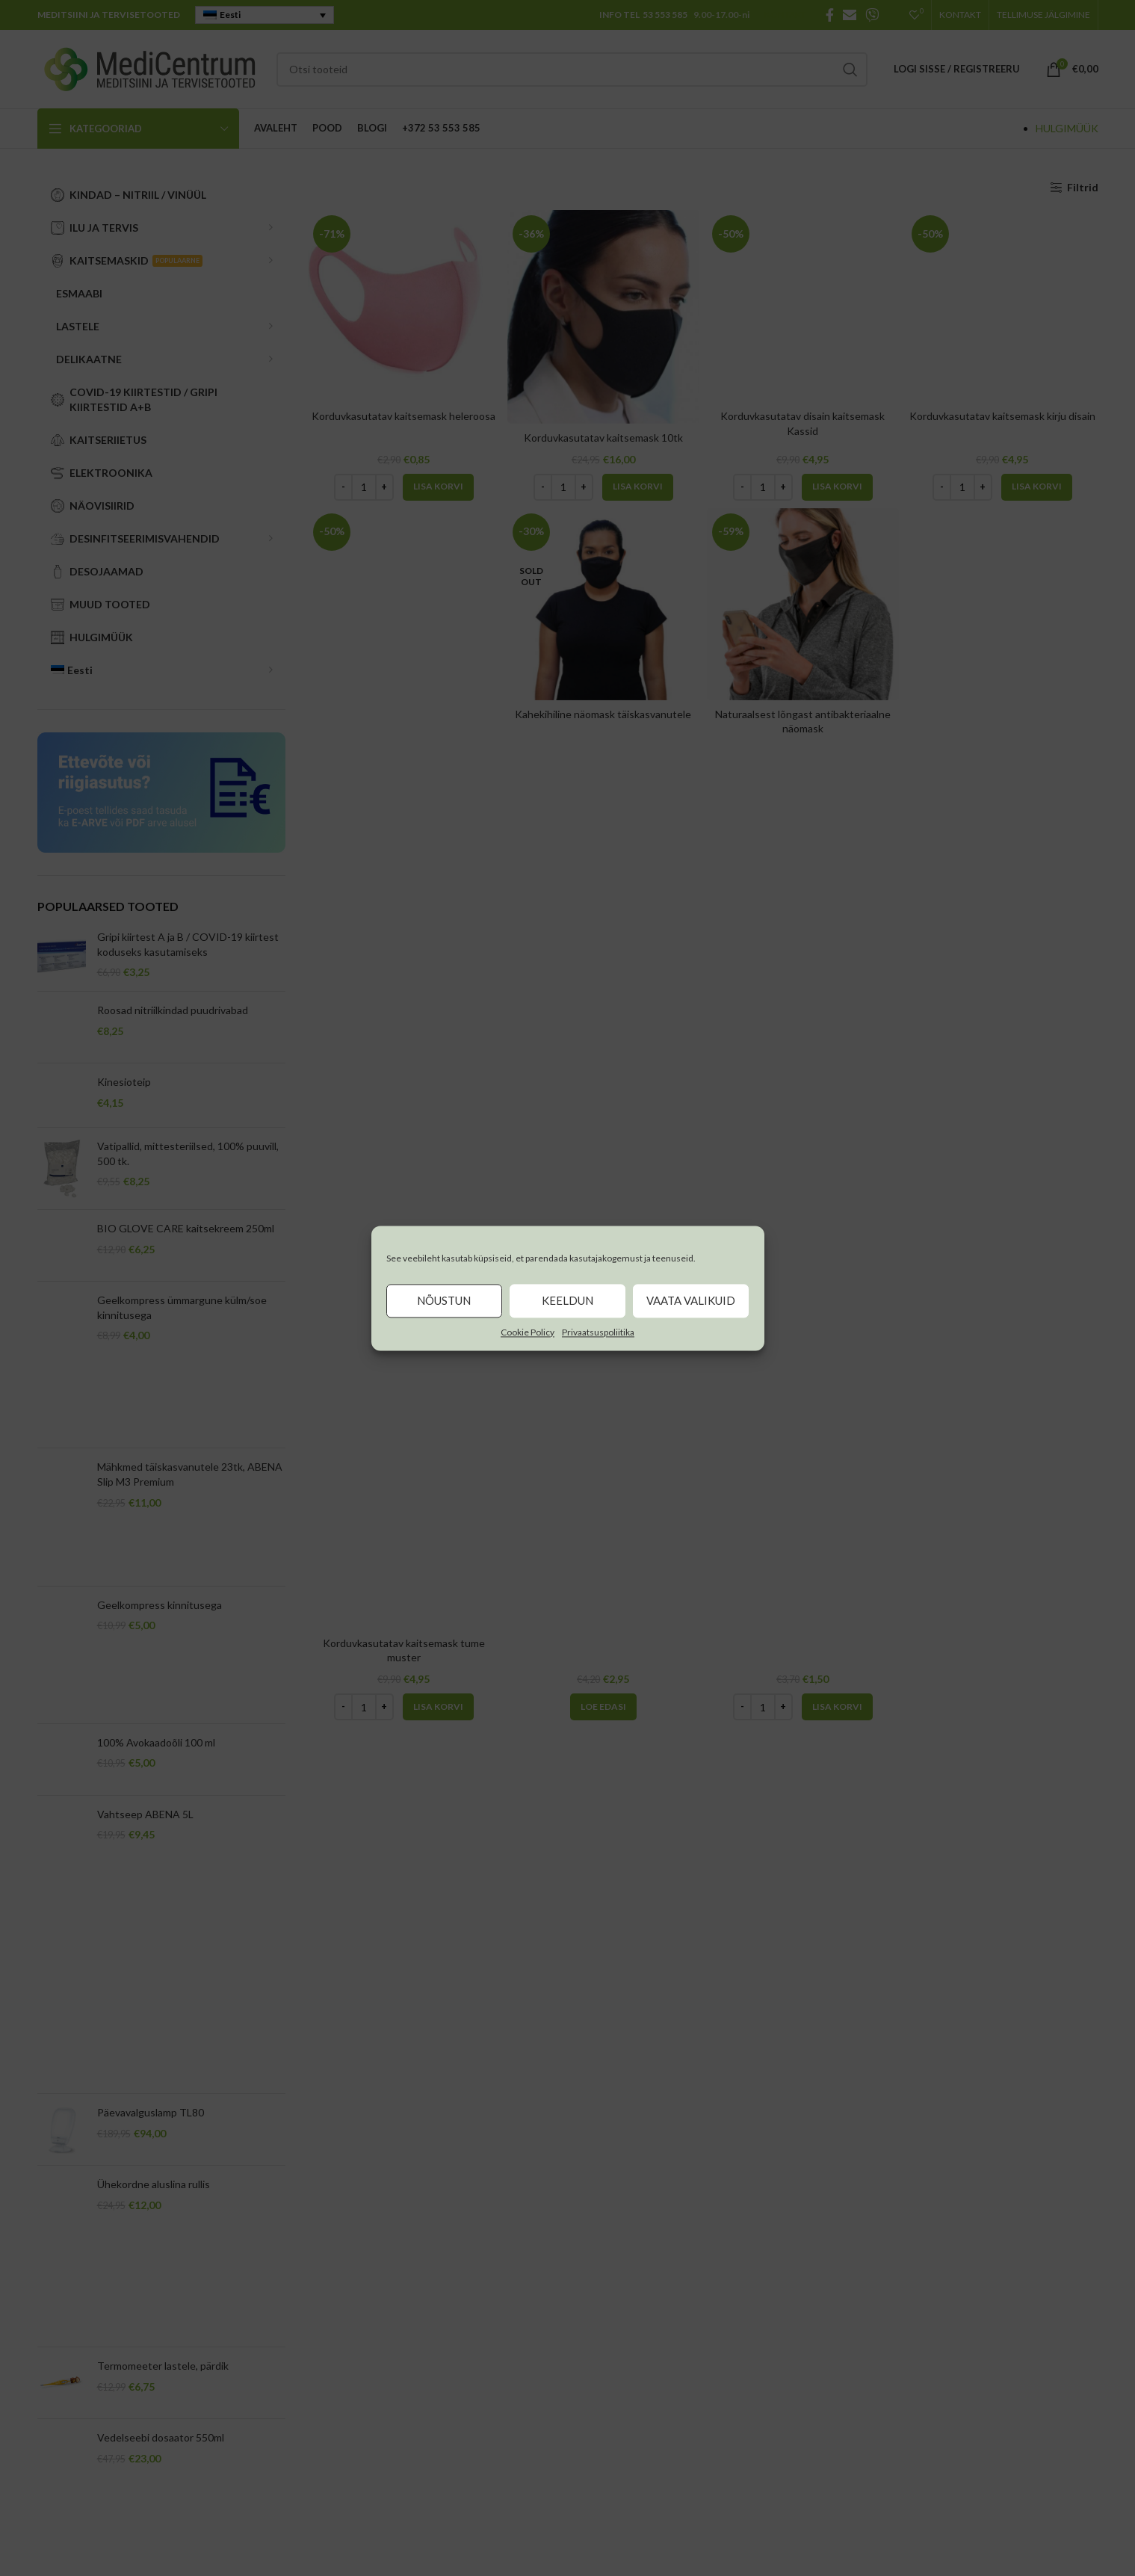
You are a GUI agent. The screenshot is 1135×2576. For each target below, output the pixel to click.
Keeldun (567, 1300)
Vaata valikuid (690, 1300)
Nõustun (444, 1300)
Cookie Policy (527, 1332)
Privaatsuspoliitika (598, 1332)
